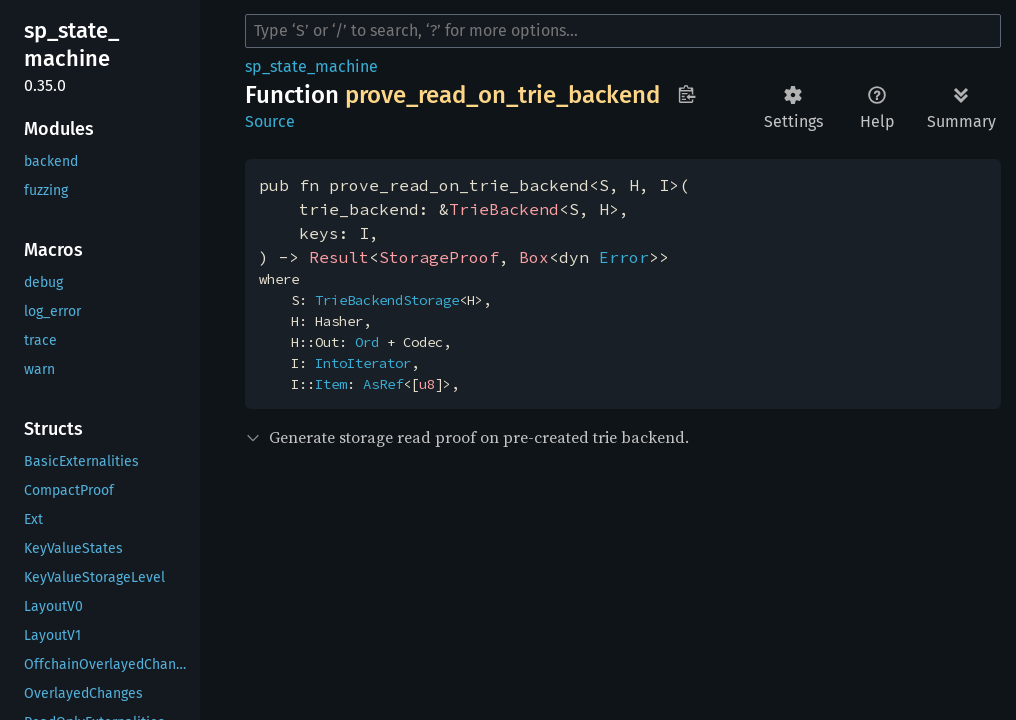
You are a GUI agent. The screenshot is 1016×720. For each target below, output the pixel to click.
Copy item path (686, 94)
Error (624, 257)
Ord (367, 342)
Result (339, 257)
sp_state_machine (311, 66)
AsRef (383, 384)
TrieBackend (504, 209)
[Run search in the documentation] (623, 31)
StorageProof (439, 257)
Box (534, 257)
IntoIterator (363, 363)
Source (270, 121)
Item (331, 384)
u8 (427, 384)
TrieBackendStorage (387, 300)
